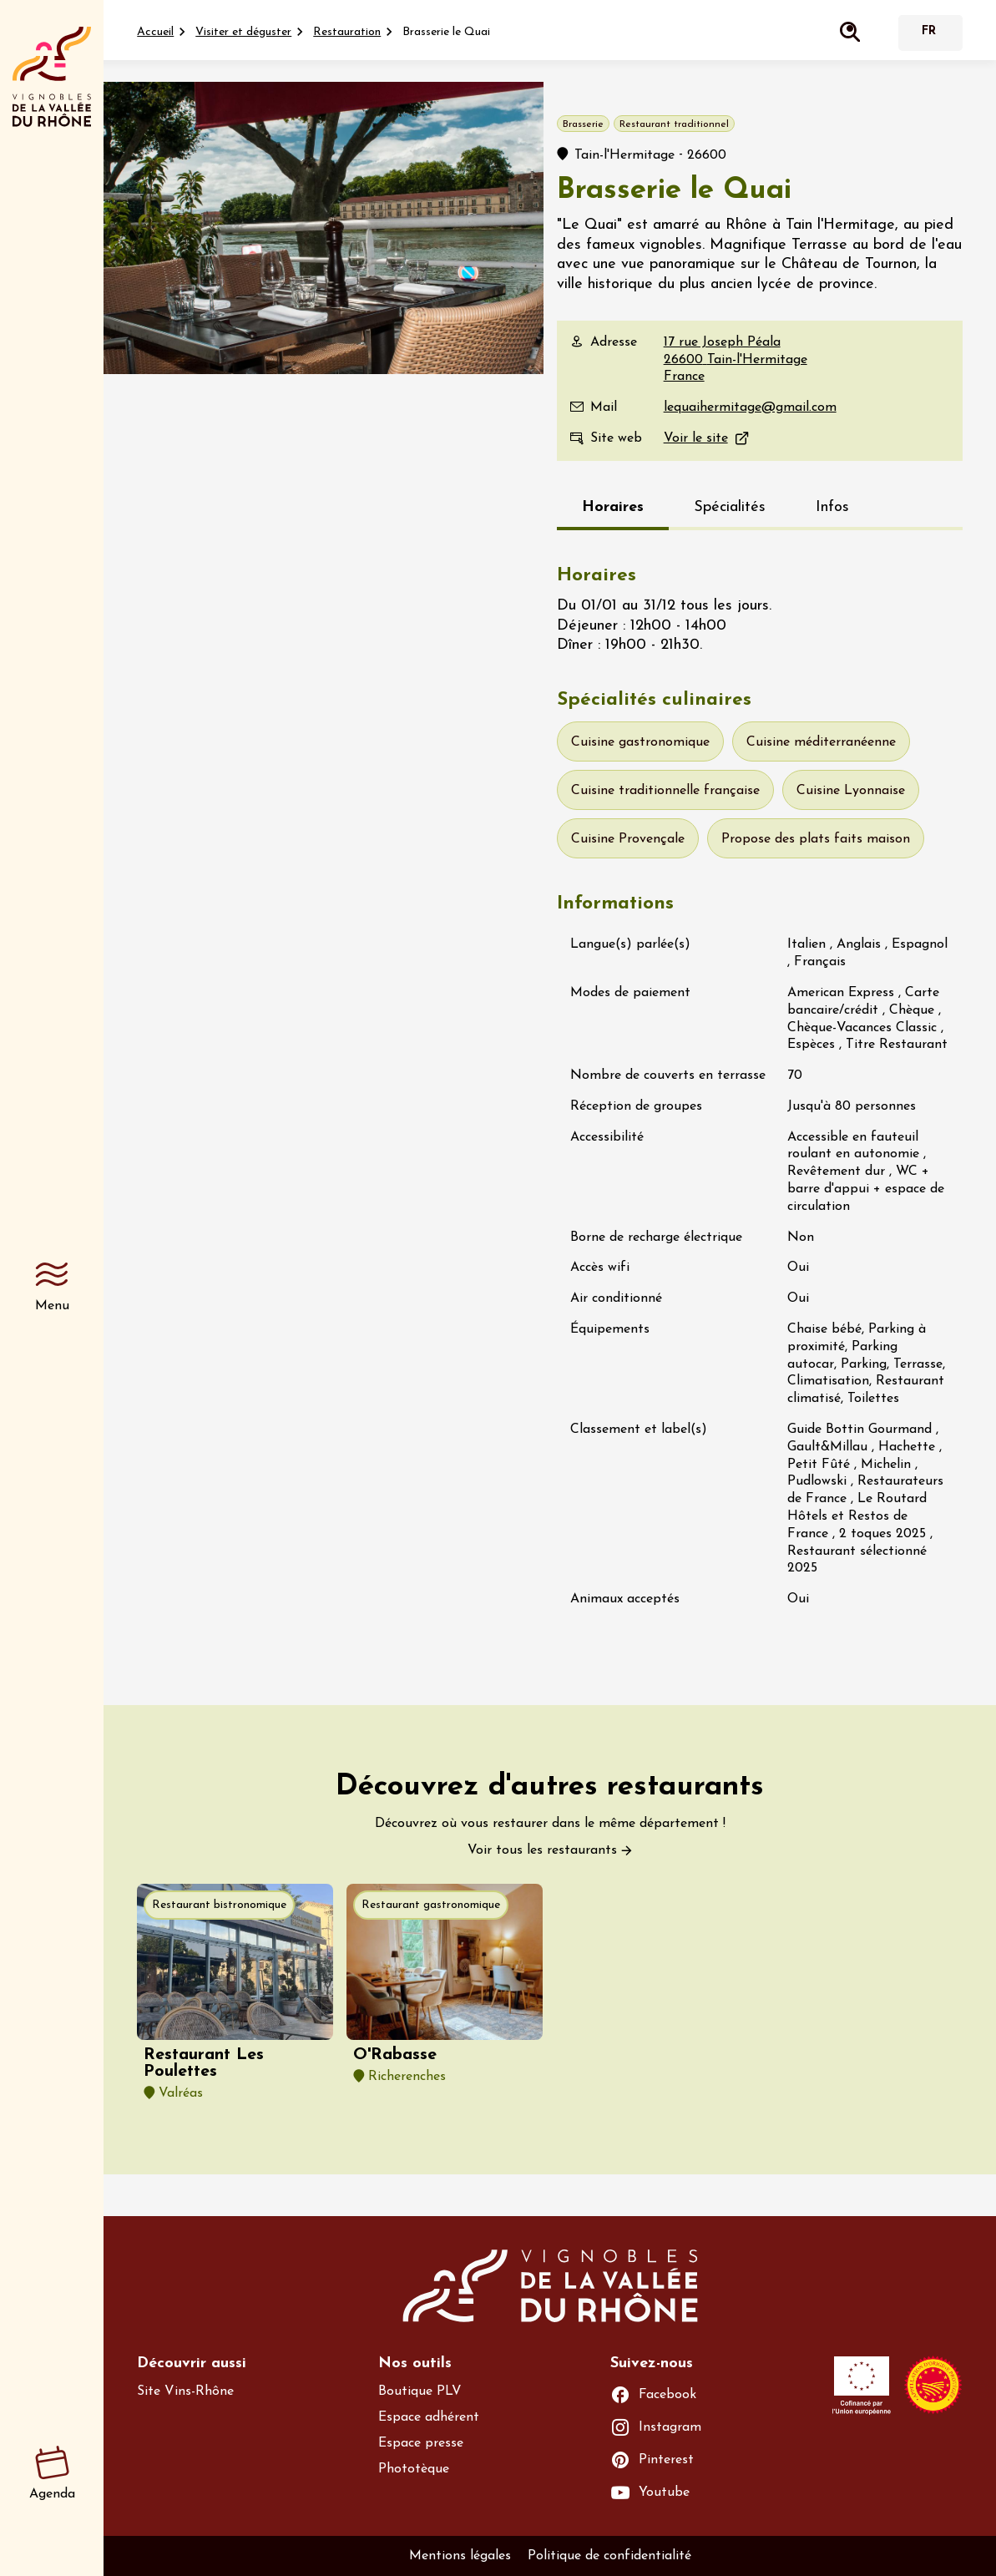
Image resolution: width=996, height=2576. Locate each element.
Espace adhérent (428, 2417)
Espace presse (420, 2443)
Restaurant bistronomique (219, 1905)
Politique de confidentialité (609, 2556)
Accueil (155, 32)
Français (928, 33)
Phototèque (413, 2469)
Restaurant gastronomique (430, 1905)
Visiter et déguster (243, 32)
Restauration (347, 32)
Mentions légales (460, 2556)
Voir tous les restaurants (542, 1850)
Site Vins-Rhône (185, 2391)
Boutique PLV (420, 2391)
